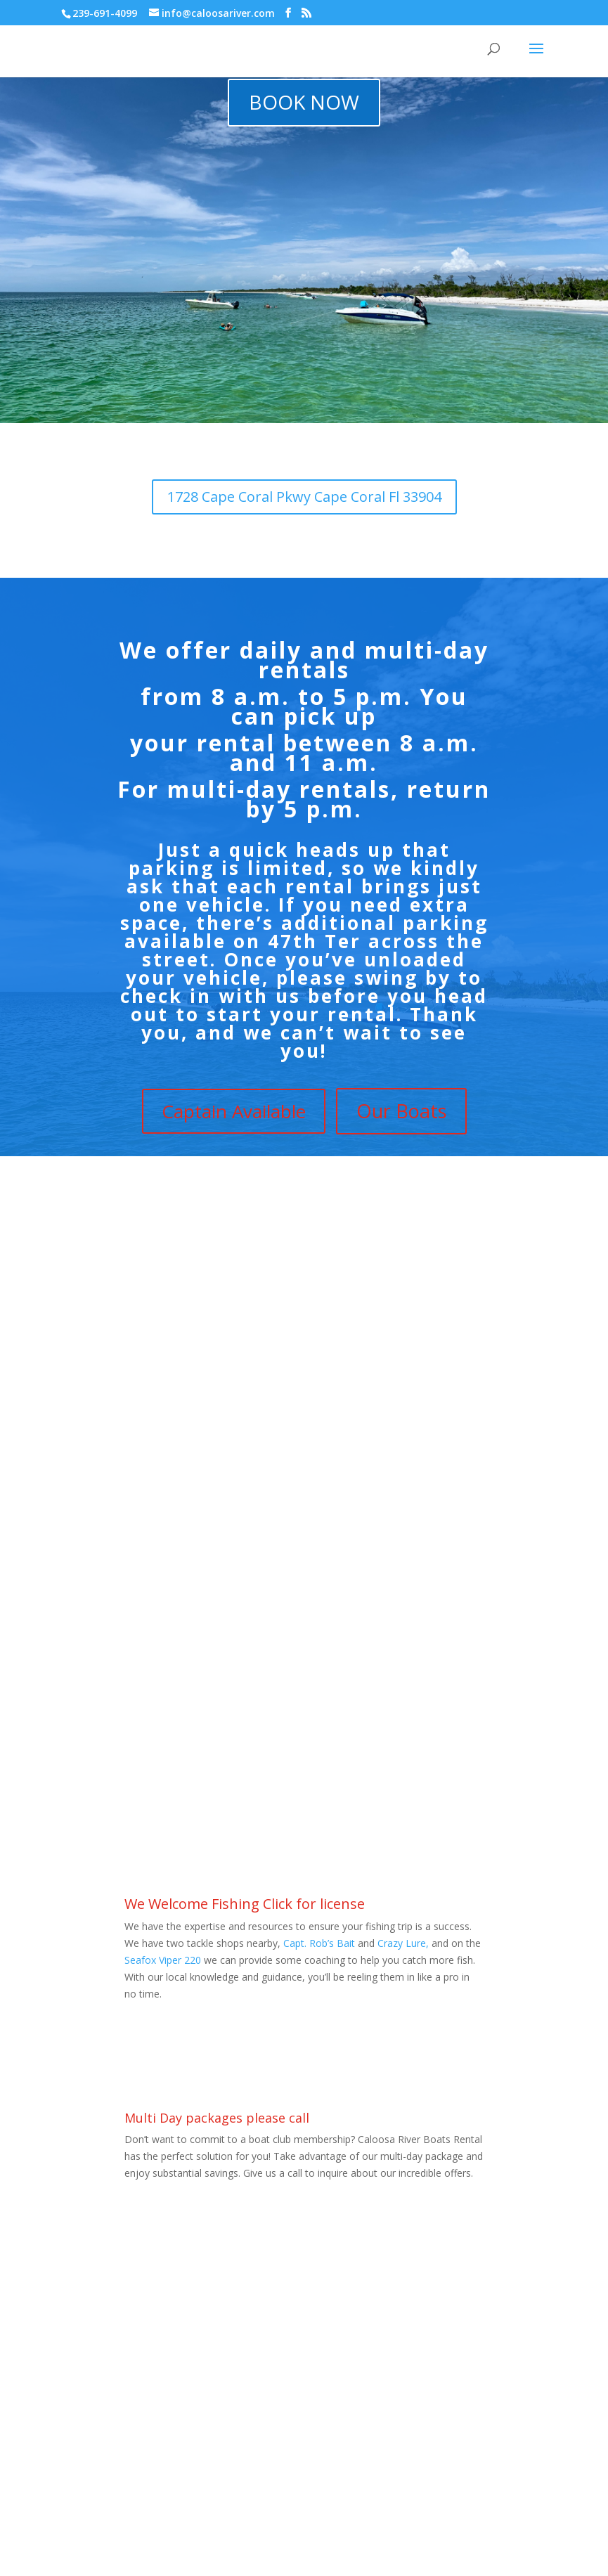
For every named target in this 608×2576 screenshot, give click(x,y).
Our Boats (401, 1111)
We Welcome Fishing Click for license (244, 1903)
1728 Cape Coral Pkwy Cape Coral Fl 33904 (304, 496)
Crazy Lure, (403, 1943)
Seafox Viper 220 (164, 1960)
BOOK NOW (304, 102)
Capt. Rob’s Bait (319, 1943)
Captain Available (234, 1111)
